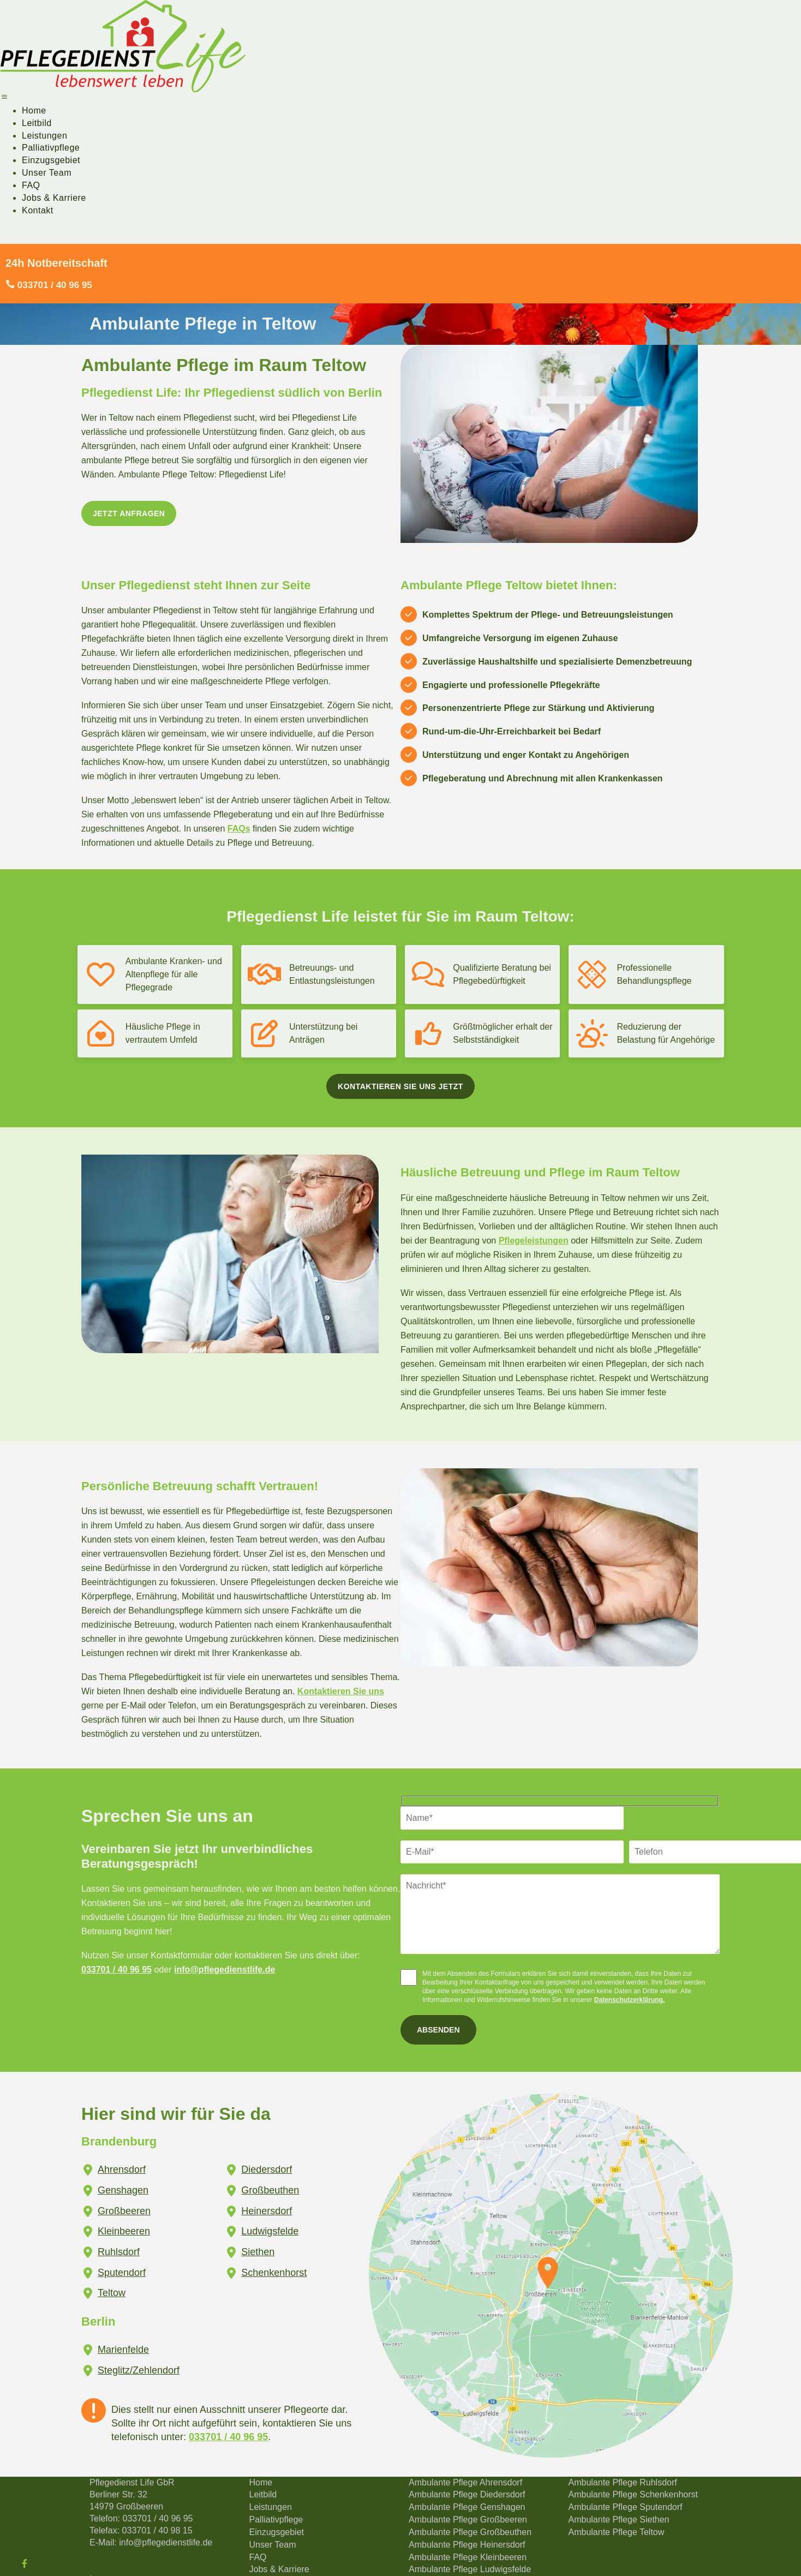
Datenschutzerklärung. (629, 2000)
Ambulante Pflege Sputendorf (626, 2507)
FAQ (31, 185)
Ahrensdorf (122, 2169)
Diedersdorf (266, 2169)
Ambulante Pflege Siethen (619, 2519)
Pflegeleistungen (534, 1240)
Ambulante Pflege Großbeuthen (470, 2532)
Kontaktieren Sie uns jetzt (400, 1086)
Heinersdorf (266, 2211)
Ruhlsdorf (119, 2251)
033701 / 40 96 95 (116, 1969)
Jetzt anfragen (129, 513)
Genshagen (123, 2190)
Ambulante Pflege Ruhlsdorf (623, 2482)
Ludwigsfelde (269, 2231)
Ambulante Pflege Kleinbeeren (468, 2557)
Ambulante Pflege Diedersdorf (467, 2494)
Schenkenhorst (274, 2272)
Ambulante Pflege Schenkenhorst (633, 2494)
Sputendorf (122, 2272)
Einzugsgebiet (51, 160)
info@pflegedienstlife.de (224, 1969)
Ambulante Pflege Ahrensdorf (465, 2482)
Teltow (111, 2292)
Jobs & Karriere (54, 197)
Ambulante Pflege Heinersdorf (467, 2544)
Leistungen (44, 135)
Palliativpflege (51, 147)
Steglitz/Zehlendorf (139, 2370)
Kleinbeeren (124, 2231)
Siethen (257, 2251)
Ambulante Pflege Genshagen (467, 2507)
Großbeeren (124, 2211)
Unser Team (46, 172)
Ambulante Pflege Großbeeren (468, 2519)
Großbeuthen (270, 2190)
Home (34, 110)
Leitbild (37, 123)
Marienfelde (123, 2349)
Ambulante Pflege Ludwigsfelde (470, 2569)
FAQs (239, 828)
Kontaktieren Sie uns (340, 1691)
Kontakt (37, 210)
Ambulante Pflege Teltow (617, 2532)
